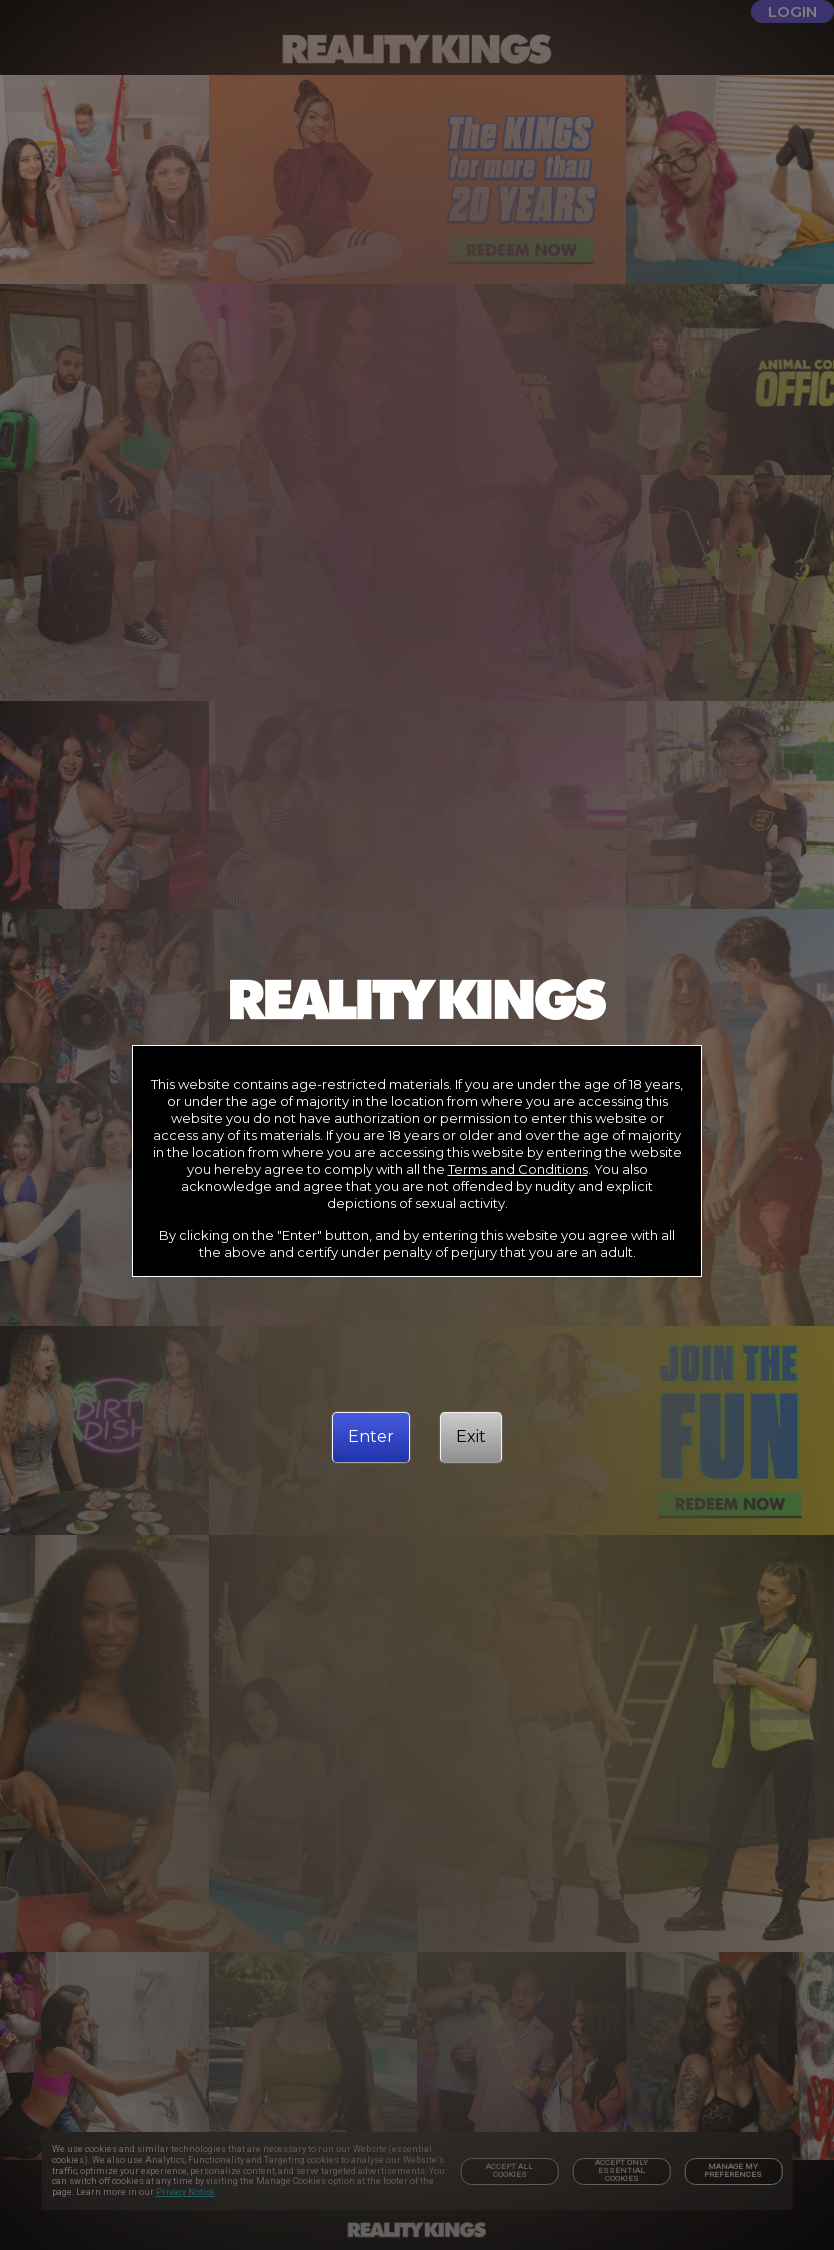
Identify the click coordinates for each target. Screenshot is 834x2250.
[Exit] (471, 1437)
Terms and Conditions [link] (518, 1169)
